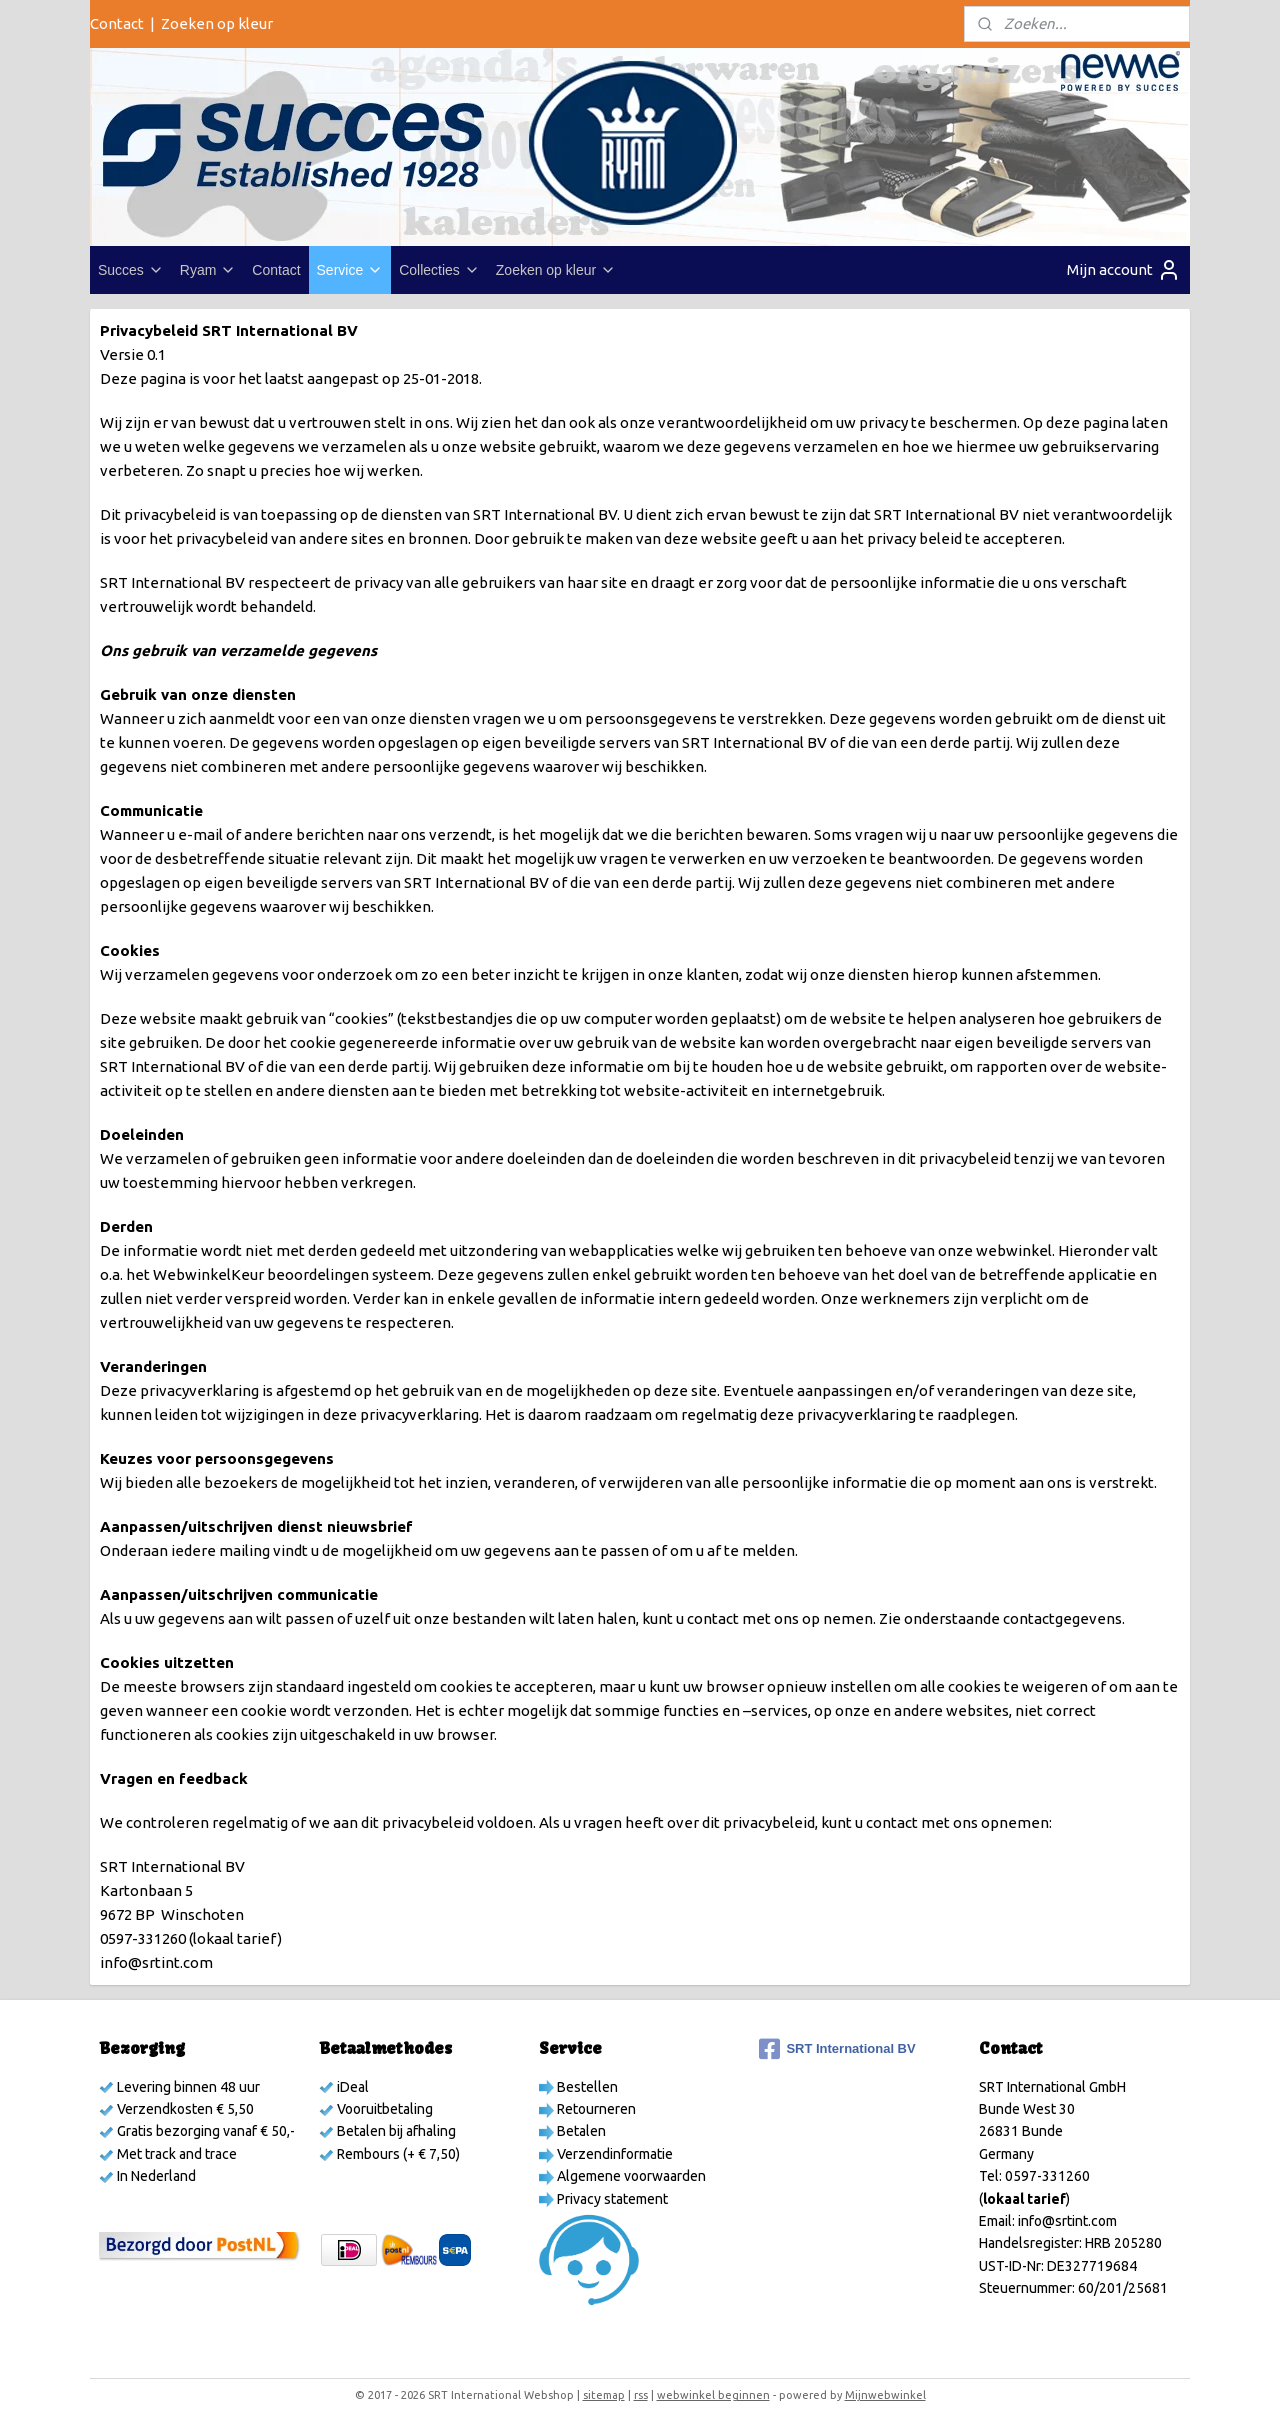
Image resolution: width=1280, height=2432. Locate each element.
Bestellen (586, 2087)
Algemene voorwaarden (630, 2176)
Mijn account (1124, 270)
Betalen (580, 2131)
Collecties (439, 270)
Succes (131, 270)
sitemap (604, 2395)
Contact (117, 23)
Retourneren (595, 2109)
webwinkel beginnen (713, 2395)
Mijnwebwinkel (885, 2395)
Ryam (208, 270)
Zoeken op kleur (217, 23)
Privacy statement (611, 2199)
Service (350, 270)
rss (641, 2395)
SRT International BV (837, 2049)
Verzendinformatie (613, 2154)
